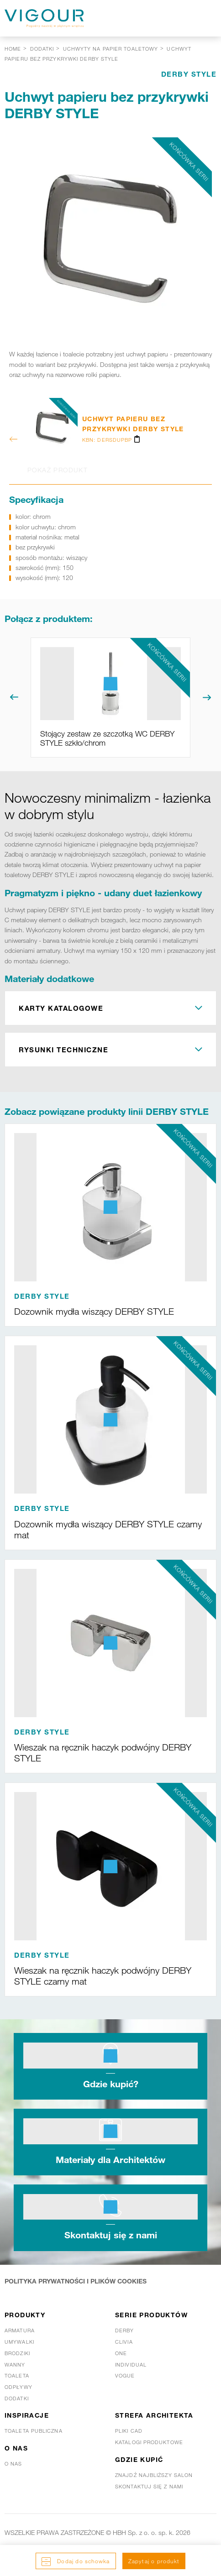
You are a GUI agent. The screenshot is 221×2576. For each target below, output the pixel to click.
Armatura (20, 2330)
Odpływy (18, 2387)
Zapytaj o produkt (153, 2561)
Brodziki (17, 2353)
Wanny (15, 2365)
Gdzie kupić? (110, 2083)
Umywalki (19, 2342)
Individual (131, 2365)
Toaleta (17, 2375)
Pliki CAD (128, 2431)
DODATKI (42, 49)
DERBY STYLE (189, 74)
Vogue (125, 2375)
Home (13, 49)
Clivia (124, 2342)
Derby (124, 2330)
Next (206, 697)
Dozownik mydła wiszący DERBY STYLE (94, 1311)
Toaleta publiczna (34, 2431)
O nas (13, 2464)
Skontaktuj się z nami (110, 2234)
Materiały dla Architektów (110, 2159)
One (121, 2353)
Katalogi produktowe (149, 2442)
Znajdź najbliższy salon (154, 2475)
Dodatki (17, 2398)
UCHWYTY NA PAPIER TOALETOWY (110, 49)
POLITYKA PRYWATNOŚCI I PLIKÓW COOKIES (76, 2281)
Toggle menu (202, 18)
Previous (14, 697)
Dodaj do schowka (82, 2561)
